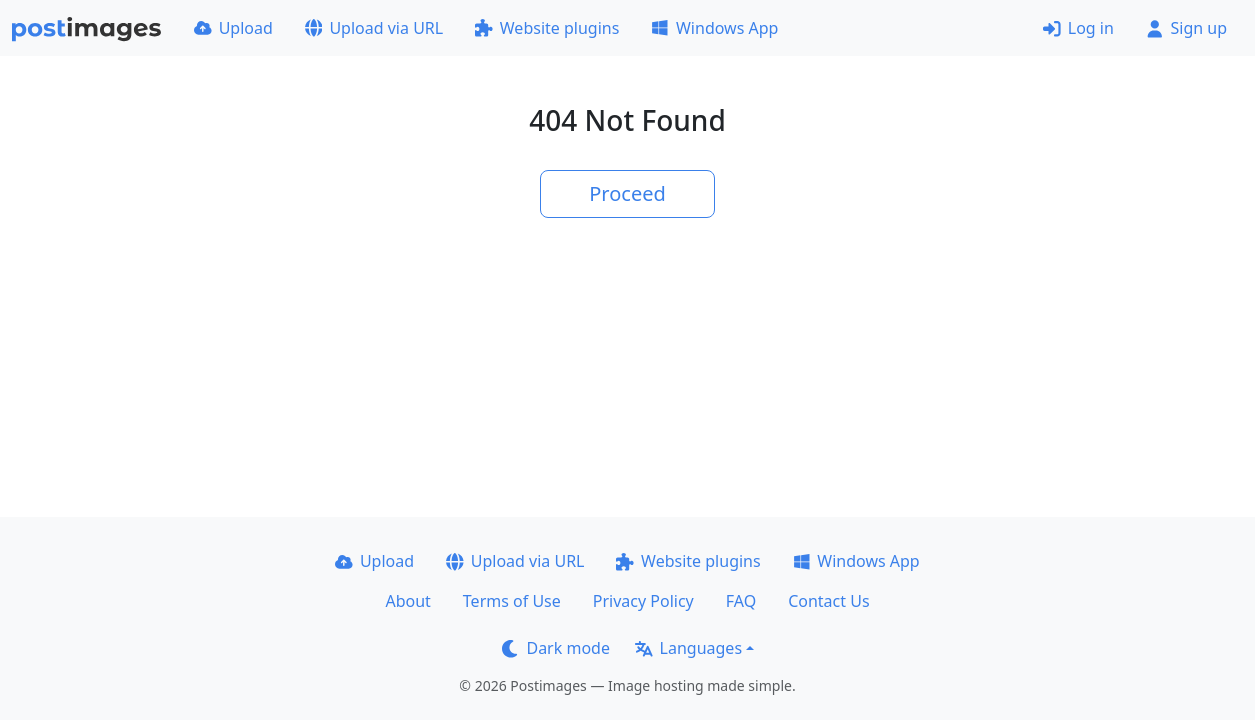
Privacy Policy (643, 601)
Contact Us (828, 601)
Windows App (714, 28)
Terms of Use (512, 601)
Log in (1078, 28)
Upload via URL (374, 28)
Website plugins (547, 28)
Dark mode (556, 648)
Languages (688, 648)
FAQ (741, 601)
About (407, 601)
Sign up (1186, 28)
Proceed (627, 193)
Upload (233, 28)
